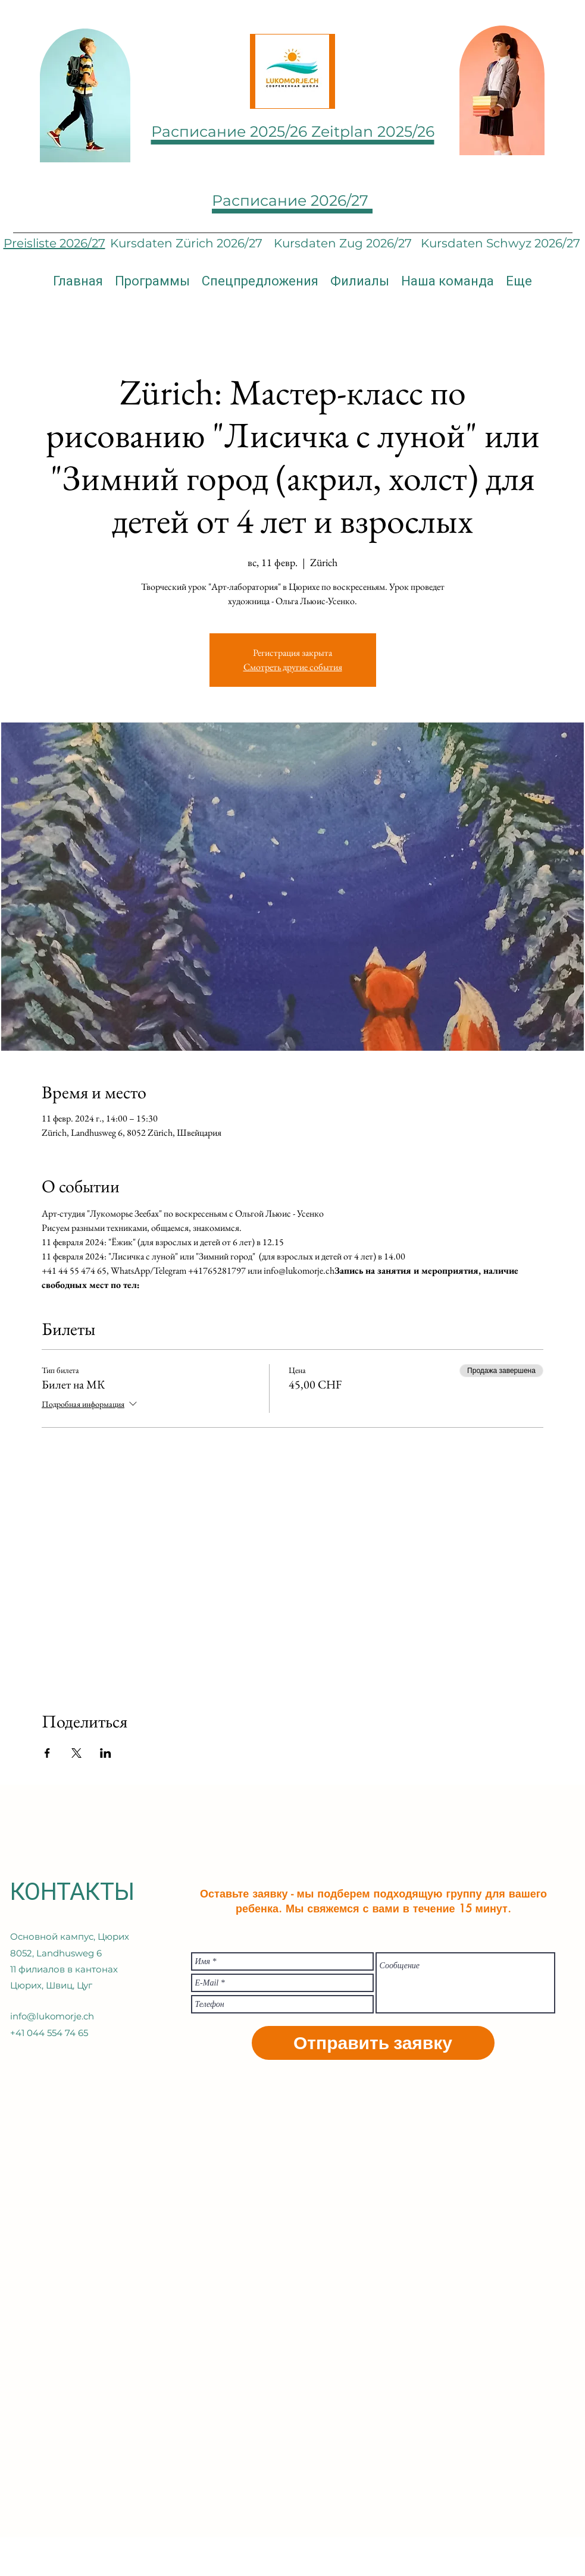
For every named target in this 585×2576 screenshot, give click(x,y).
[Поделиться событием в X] (76, 1753)
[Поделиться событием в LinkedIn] (105, 1753)
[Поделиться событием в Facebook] (47, 1753)
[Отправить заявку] (373, 2043)
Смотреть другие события (292, 667)
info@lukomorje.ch (52, 2016)
